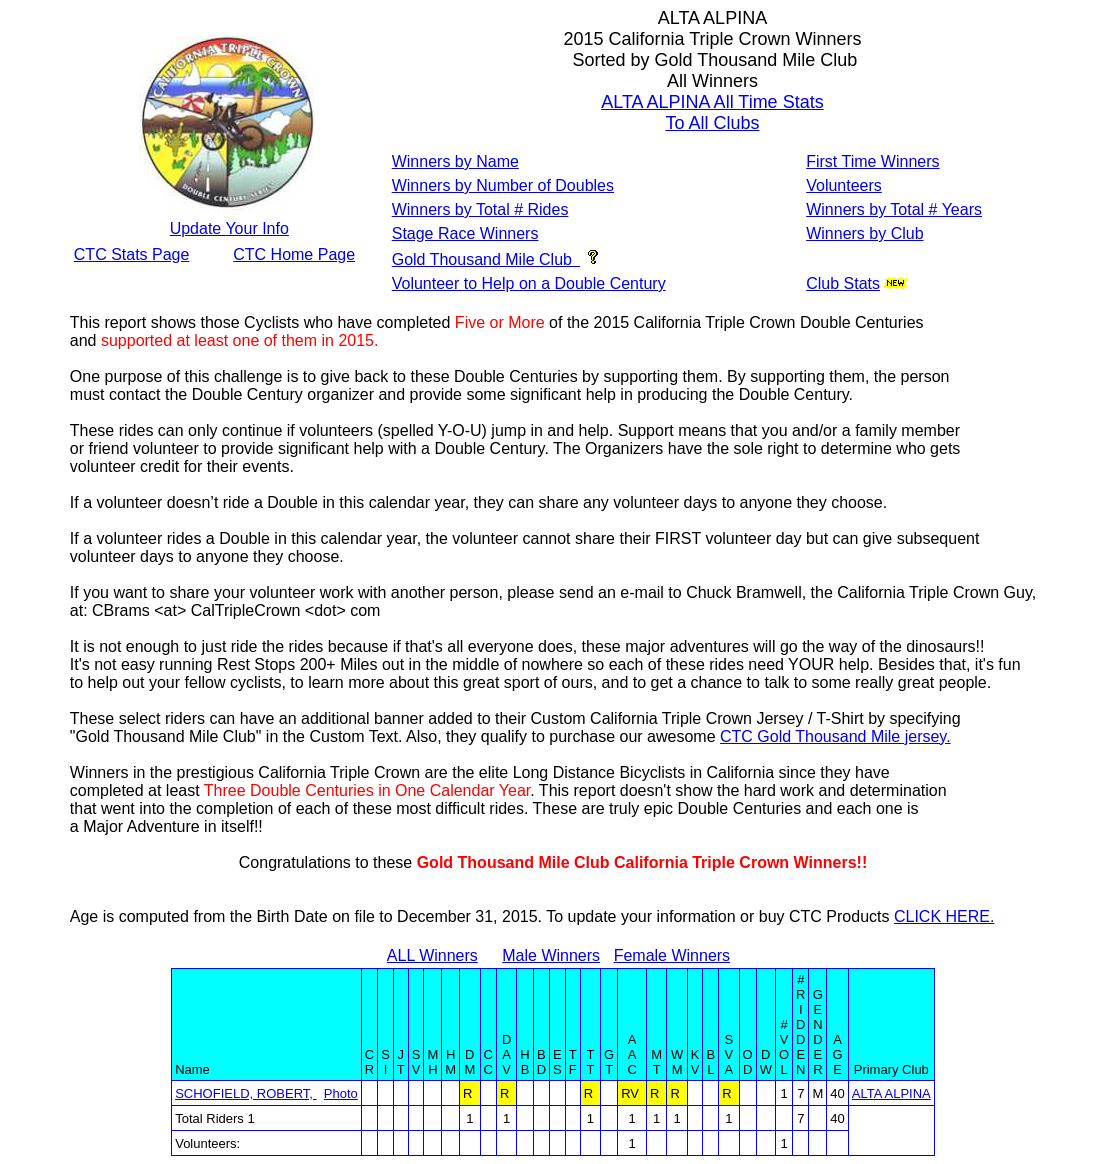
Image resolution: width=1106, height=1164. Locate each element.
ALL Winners (432, 955)
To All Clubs (712, 123)
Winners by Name (455, 161)
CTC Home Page (294, 254)
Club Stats (843, 283)
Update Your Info (229, 228)
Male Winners (551, 955)
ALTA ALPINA (891, 1093)
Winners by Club (864, 233)
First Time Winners (872, 161)
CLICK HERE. (944, 916)
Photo (341, 1093)
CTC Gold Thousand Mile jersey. (835, 736)
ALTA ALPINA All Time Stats (712, 102)
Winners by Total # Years (894, 209)
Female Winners (672, 955)
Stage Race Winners (465, 233)
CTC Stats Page (132, 254)
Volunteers (844, 185)
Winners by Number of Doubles (503, 185)
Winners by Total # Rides (480, 209)
